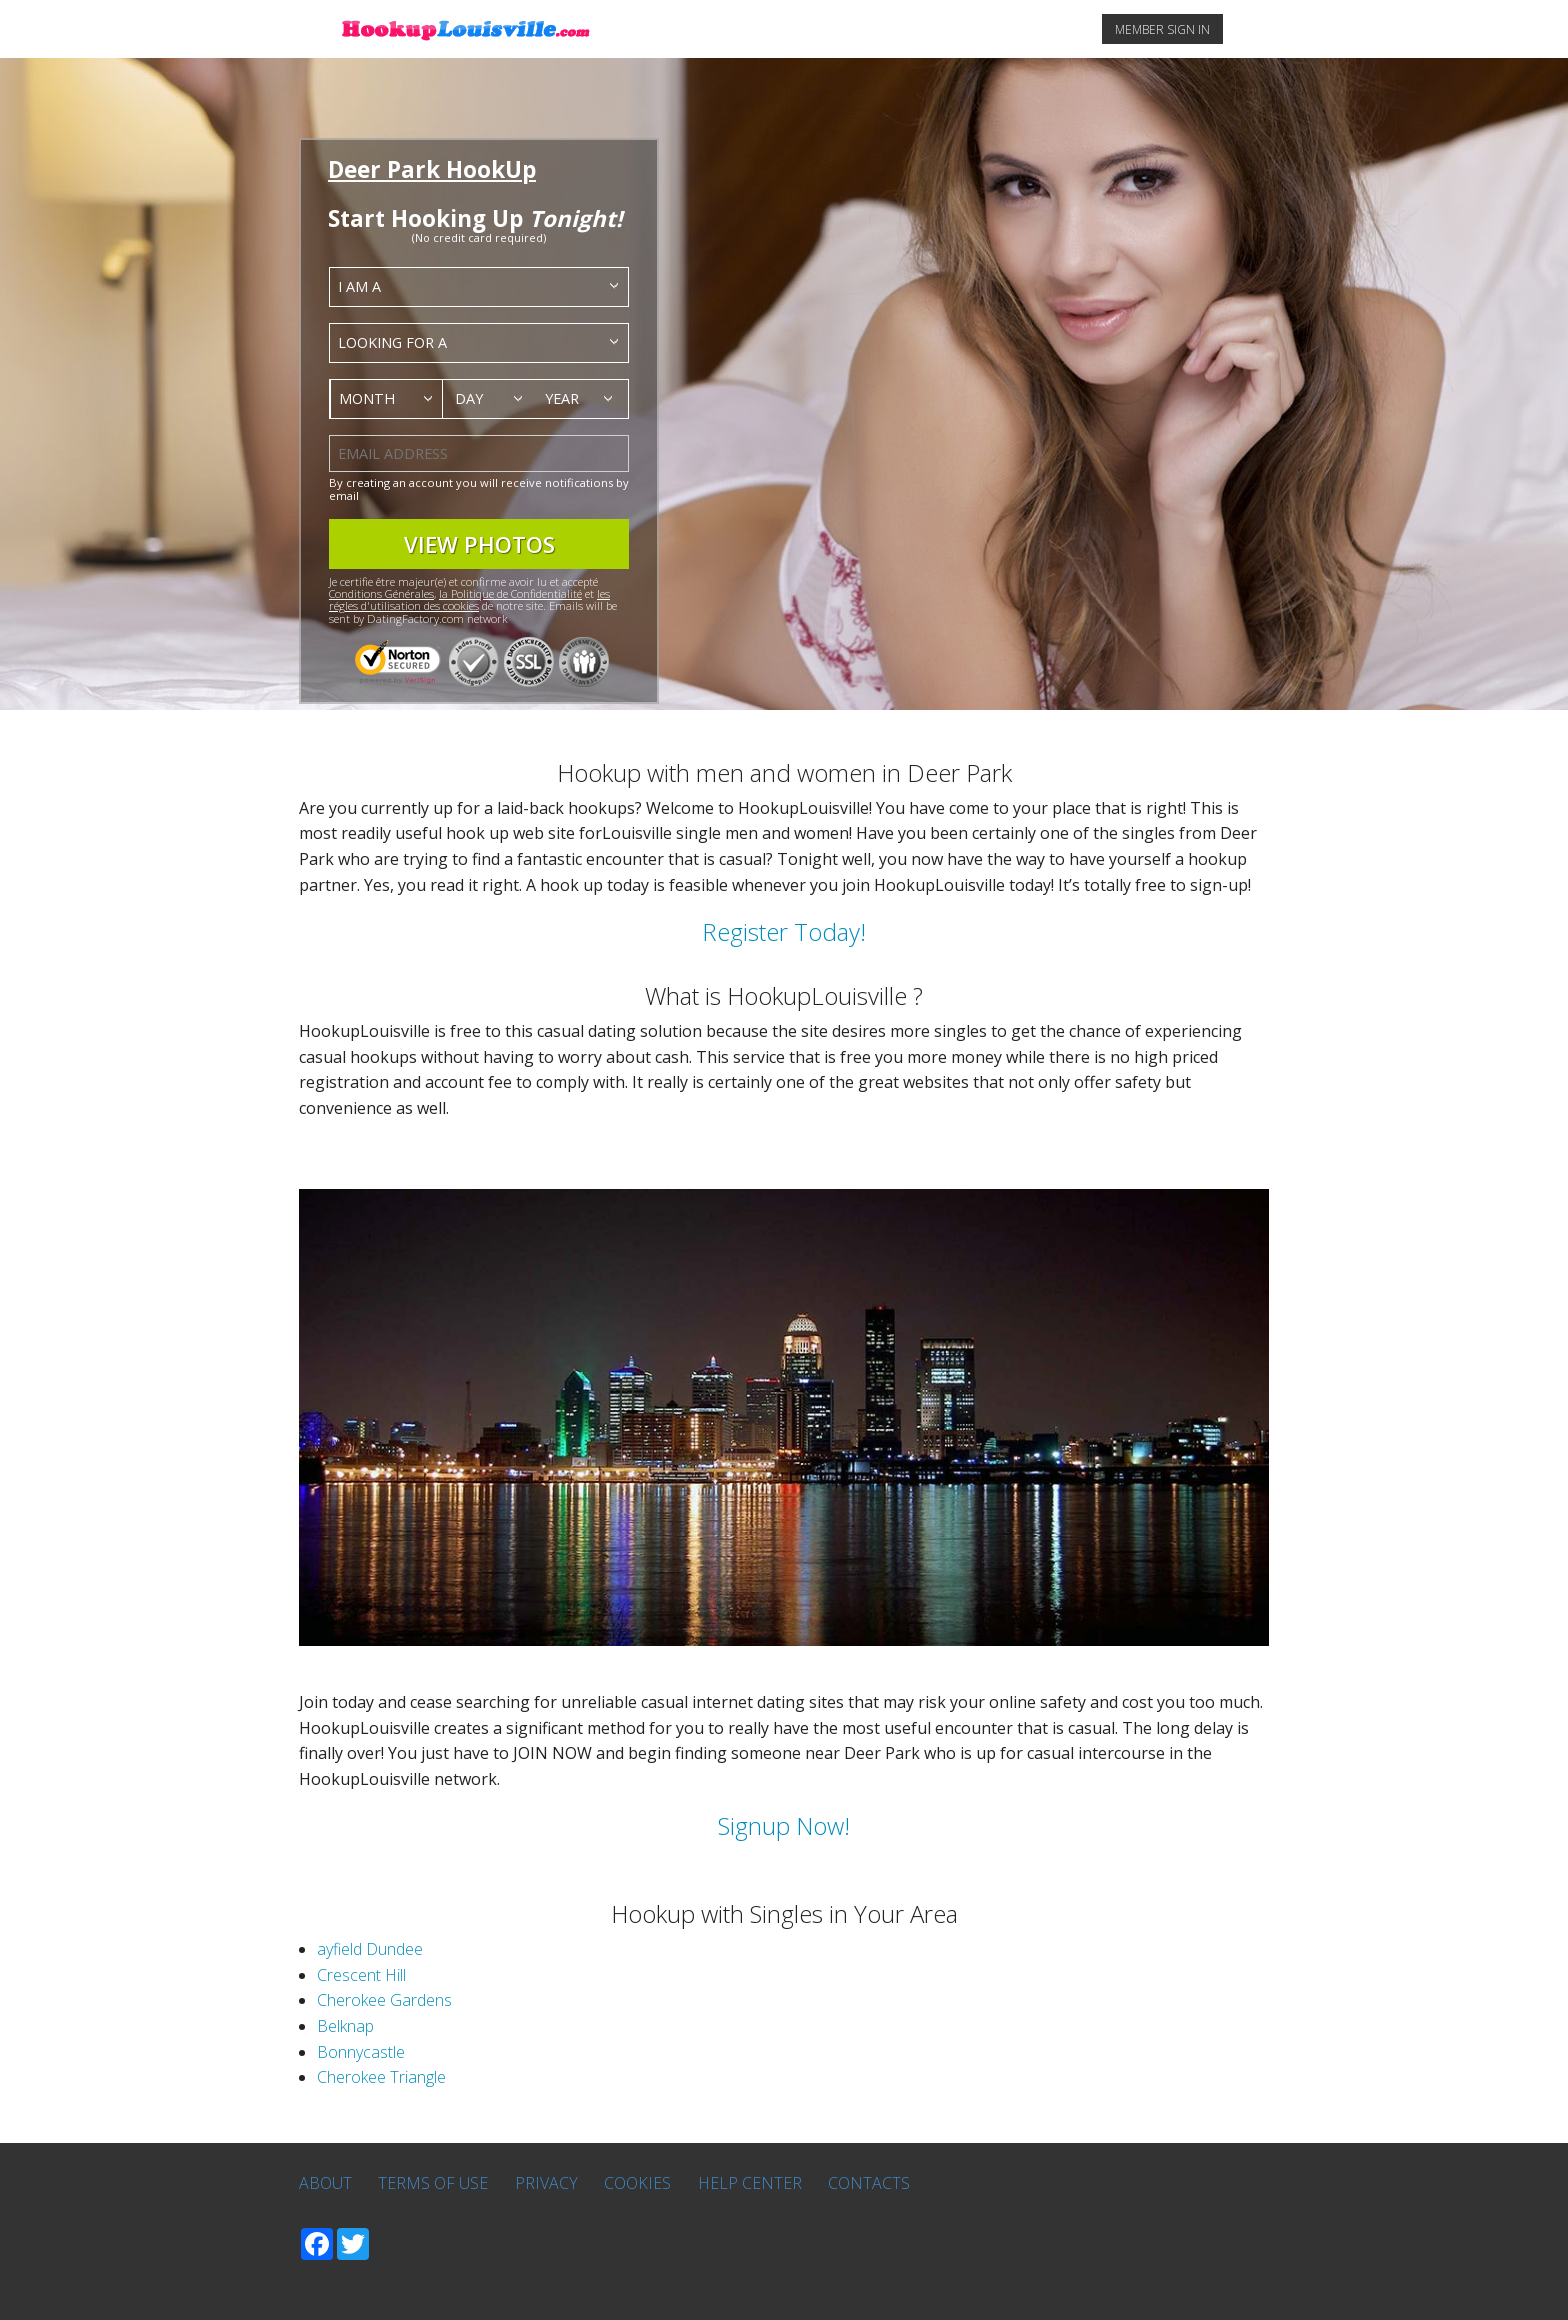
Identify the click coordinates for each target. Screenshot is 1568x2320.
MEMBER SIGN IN (1162, 29)
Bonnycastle (361, 2052)
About (325, 2183)
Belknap (345, 2026)
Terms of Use (433, 2183)
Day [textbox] (469, 398)
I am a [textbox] (359, 286)
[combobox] (479, 287)
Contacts (869, 2183)
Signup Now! (784, 1825)
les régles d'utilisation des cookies (469, 599)
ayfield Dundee (370, 1949)
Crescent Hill (361, 1975)
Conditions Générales (381, 593)
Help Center (750, 2183)
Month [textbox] (367, 398)
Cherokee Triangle (381, 2077)
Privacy (546, 2183)
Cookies (637, 2183)
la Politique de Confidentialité (510, 593)
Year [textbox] (562, 398)
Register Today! (784, 931)
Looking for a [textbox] (392, 342)
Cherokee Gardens (384, 2000)
